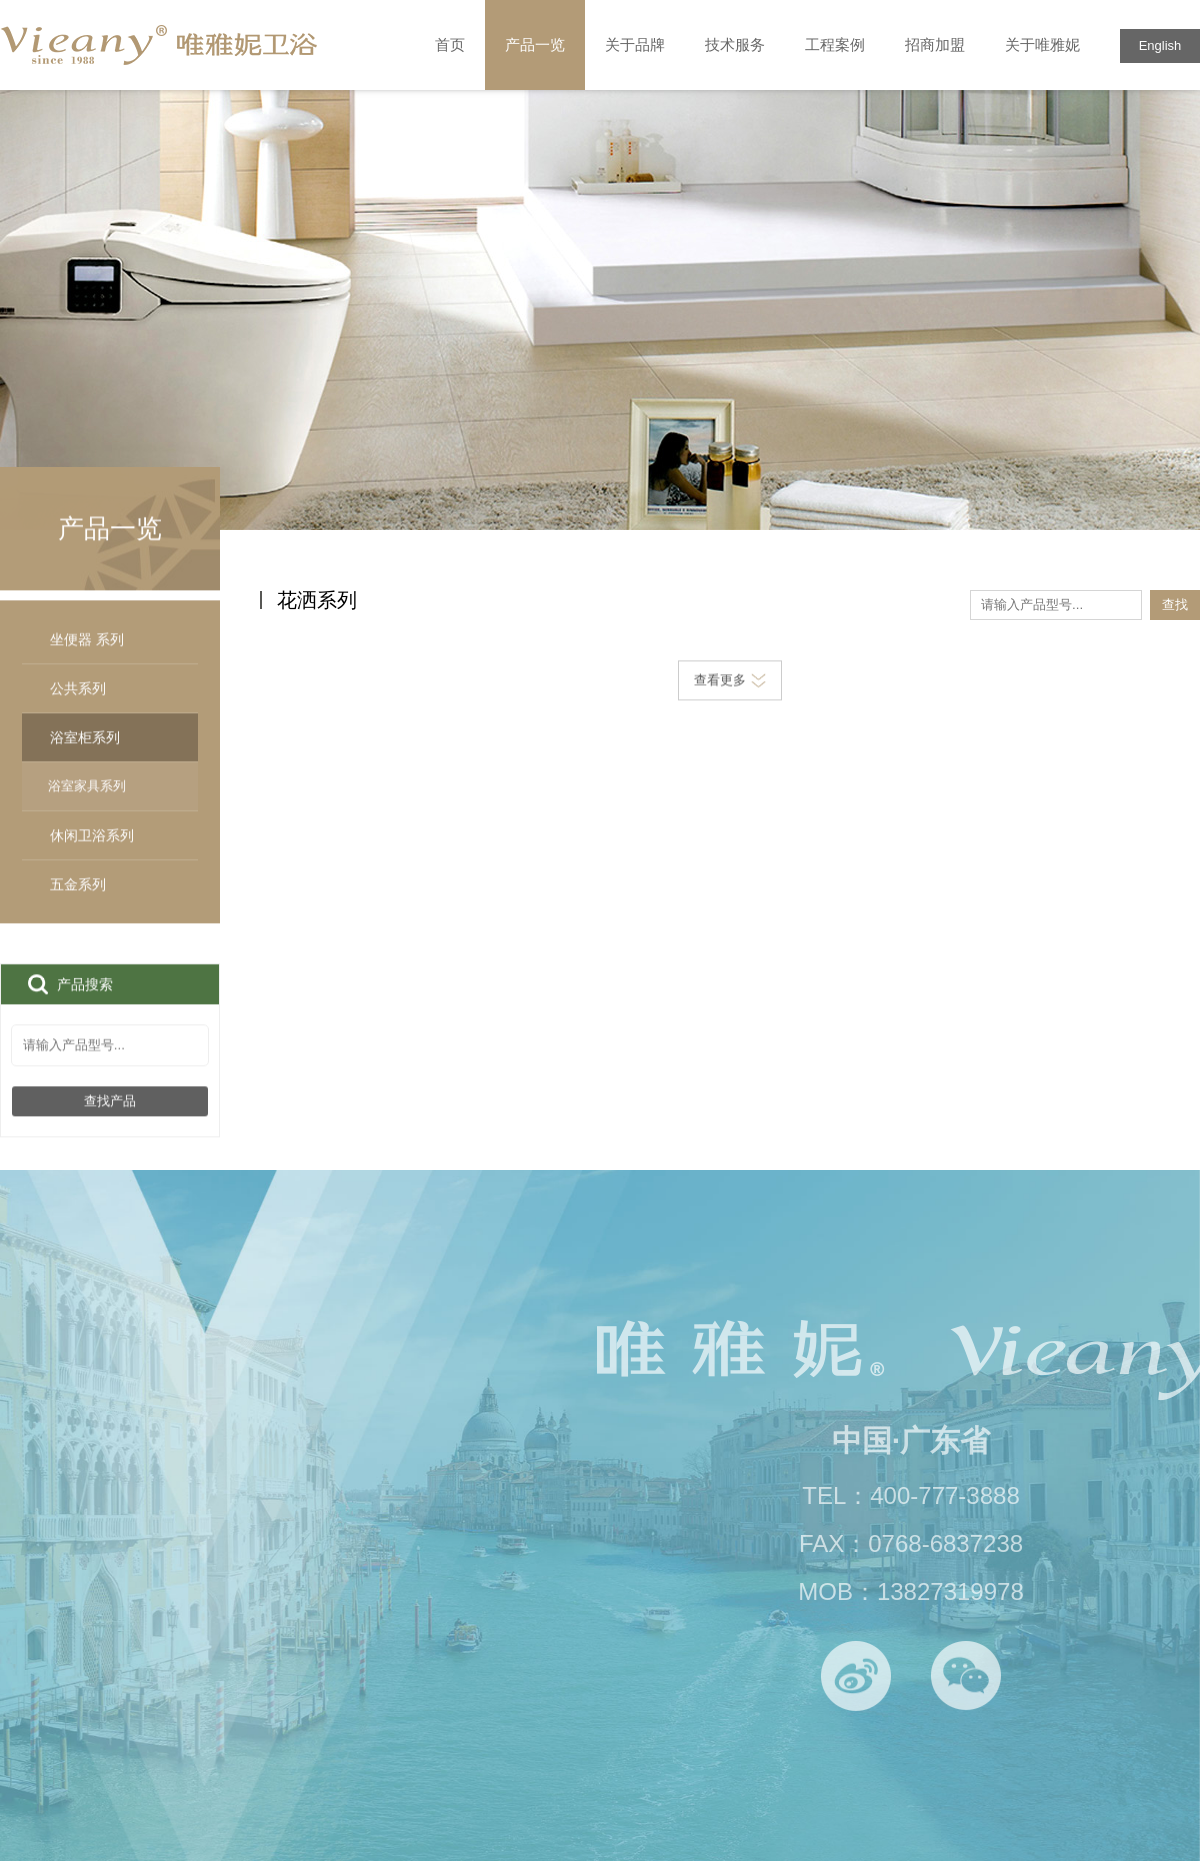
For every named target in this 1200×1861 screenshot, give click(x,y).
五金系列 (78, 905)
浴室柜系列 (110, 758)
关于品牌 (635, 44)
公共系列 (78, 709)
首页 (450, 44)
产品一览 (535, 45)
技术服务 (735, 44)
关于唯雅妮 (1042, 44)
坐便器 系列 (87, 660)
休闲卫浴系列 (92, 856)
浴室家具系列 (87, 806)
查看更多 (730, 681)
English (1160, 45)
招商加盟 (935, 44)
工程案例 (835, 44)
